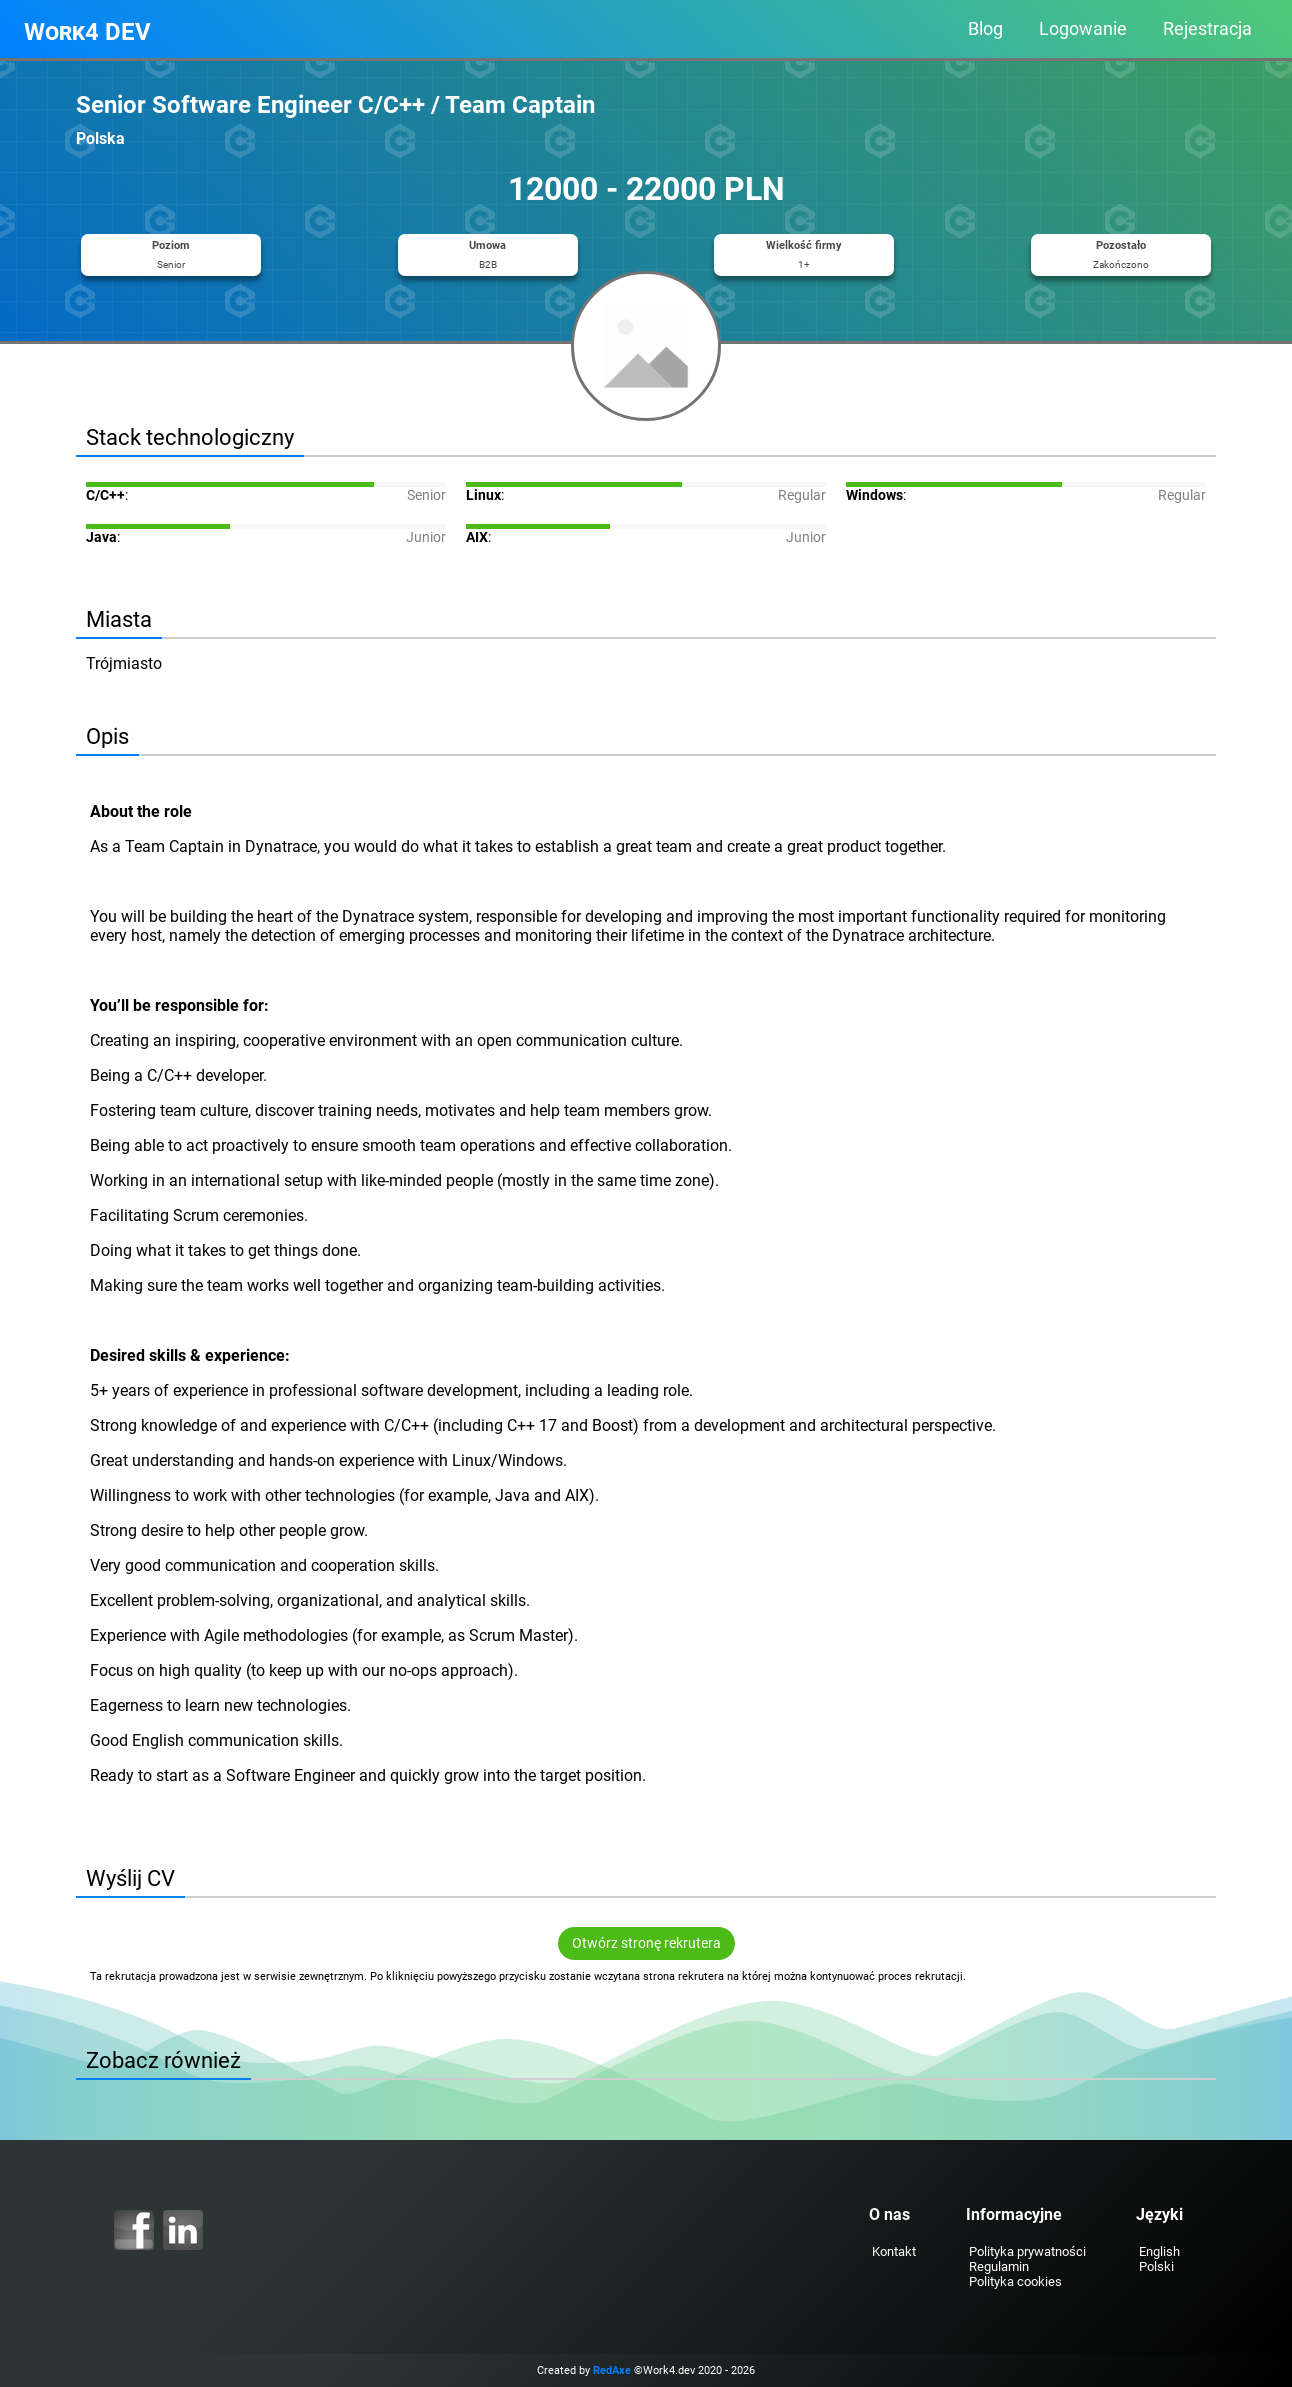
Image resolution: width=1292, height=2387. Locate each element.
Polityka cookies (1015, 2281)
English (1159, 2251)
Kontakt (894, 2251)
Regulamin (999, 2266)
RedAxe (612, 2370)
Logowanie (1083, 29)
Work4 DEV (87, 32)
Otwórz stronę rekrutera (646, 1943)
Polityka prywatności (1027, 2251)
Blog (985, 29)
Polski (1156, 2266)
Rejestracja (1207, 29)
